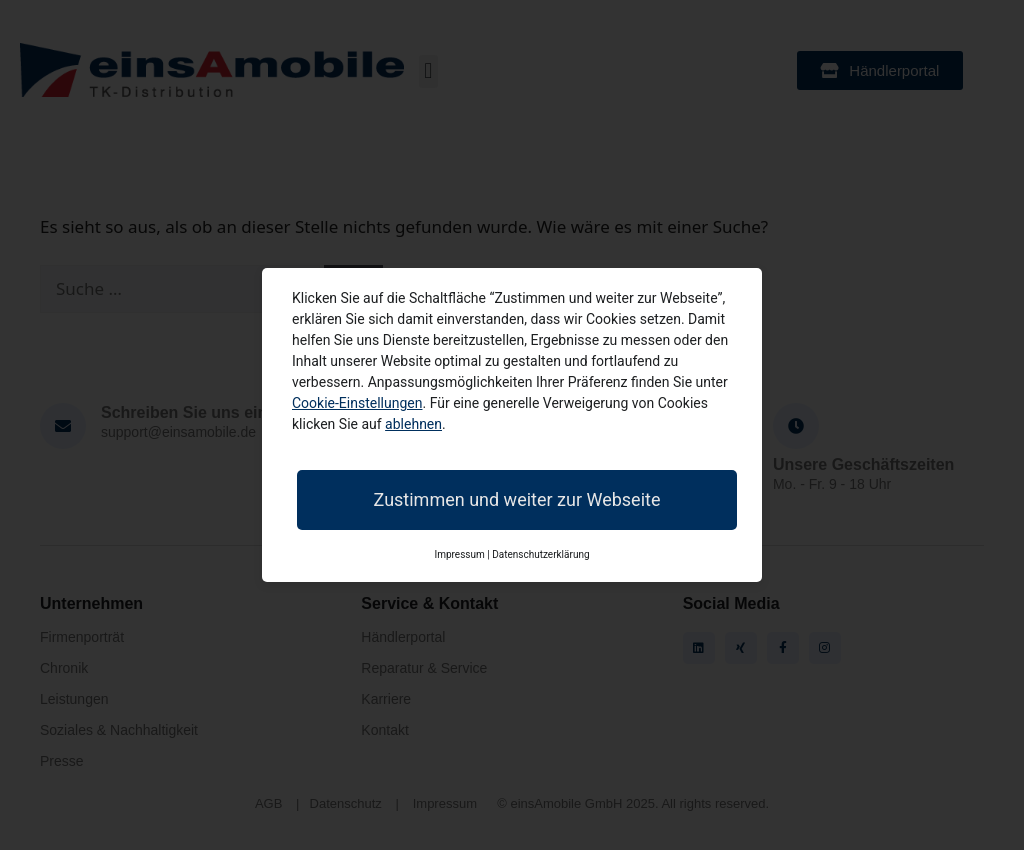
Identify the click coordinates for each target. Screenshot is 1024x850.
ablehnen (413, 424)
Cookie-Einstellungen (357, 403)
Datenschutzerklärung (540, 554)
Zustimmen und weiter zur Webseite (517, 499)
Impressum (459, 554)
